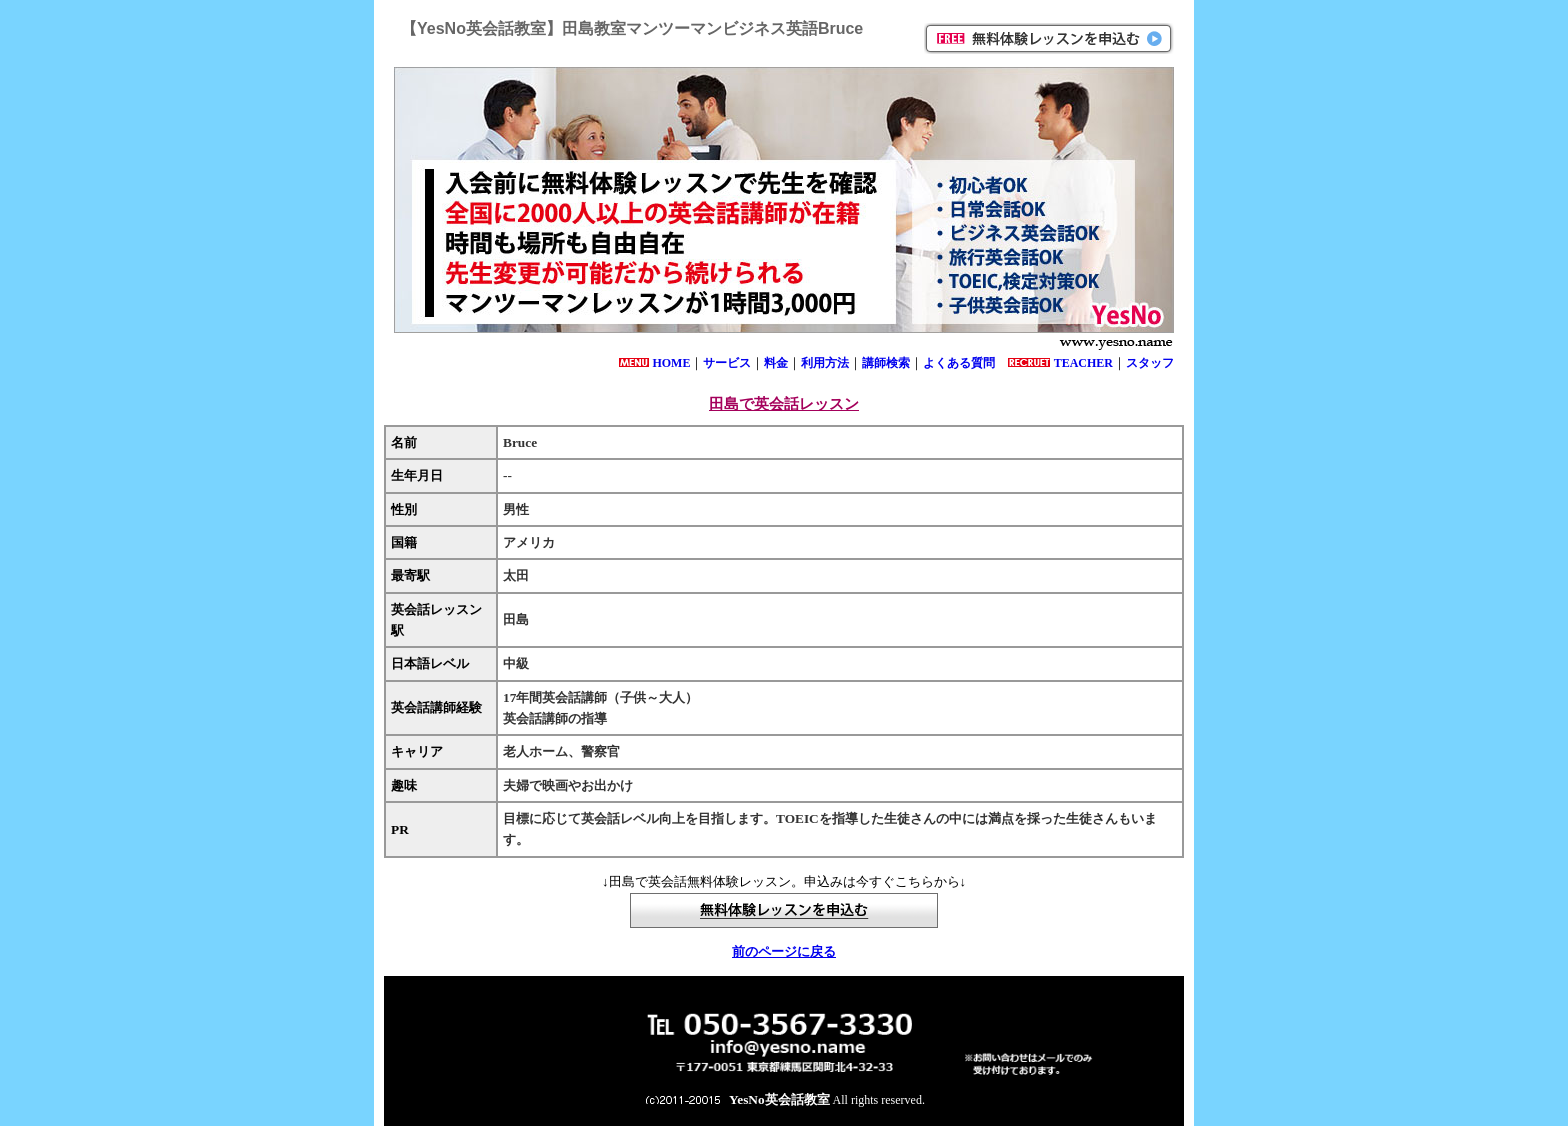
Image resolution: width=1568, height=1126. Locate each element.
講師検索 (886, 363)
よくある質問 (959, 363)
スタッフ (1150, 363)
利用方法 (825, 363)
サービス (727, 363)
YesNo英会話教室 (779, 1099)
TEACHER (1083, 363)
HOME (671, 363)
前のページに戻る (784, 951)
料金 (776, 363)
